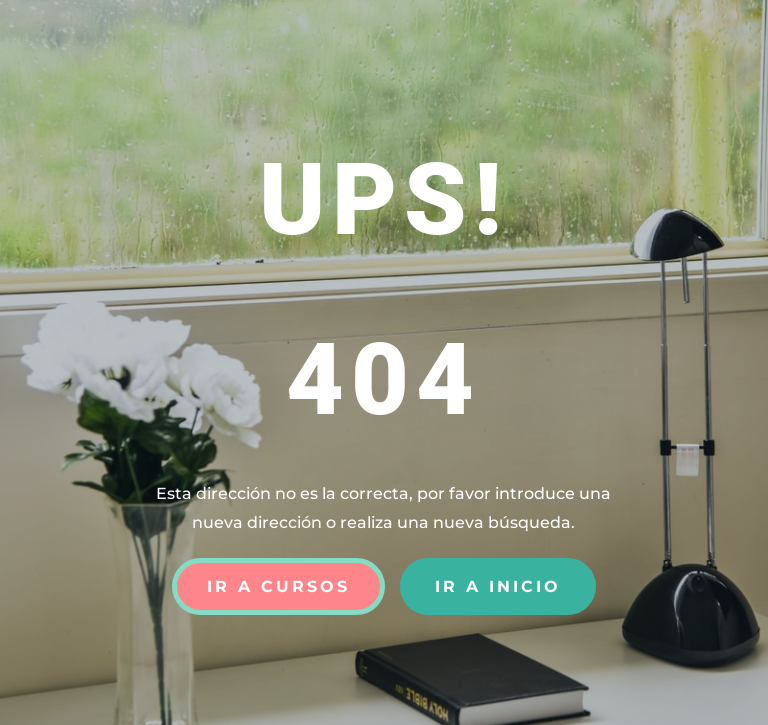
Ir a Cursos (278, 586)
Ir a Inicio (498, 586)
